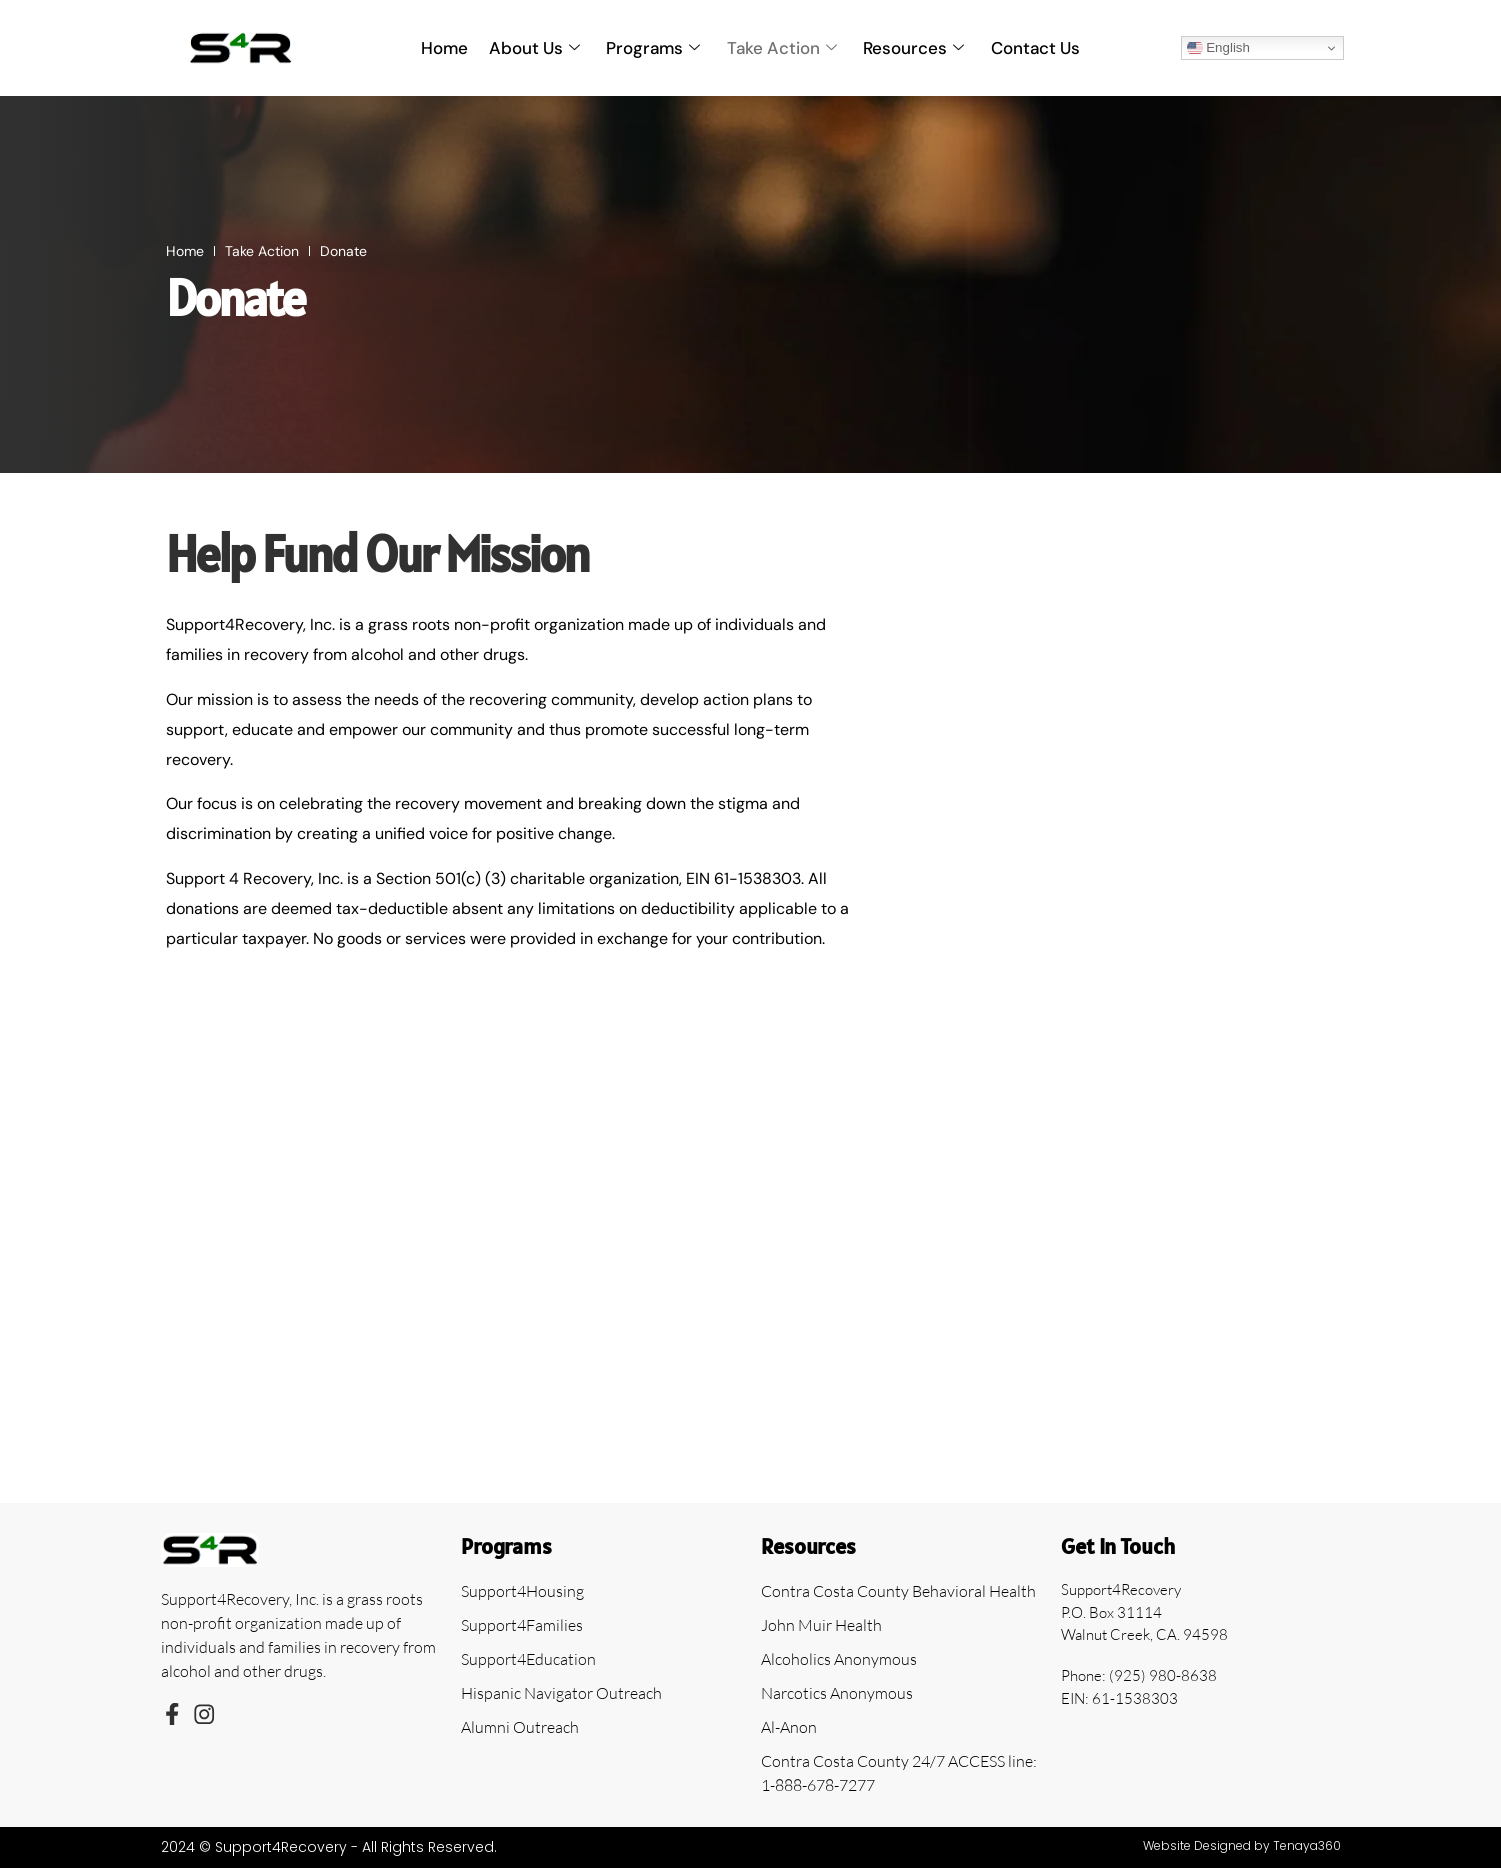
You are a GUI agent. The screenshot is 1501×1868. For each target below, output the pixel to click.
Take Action (782, 48)
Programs (654, 48)
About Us (535, 48)
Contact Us (1034, 48)
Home (446, 48)
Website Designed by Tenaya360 (1242, 1845)
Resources (913, 48)
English (1218, 48)
